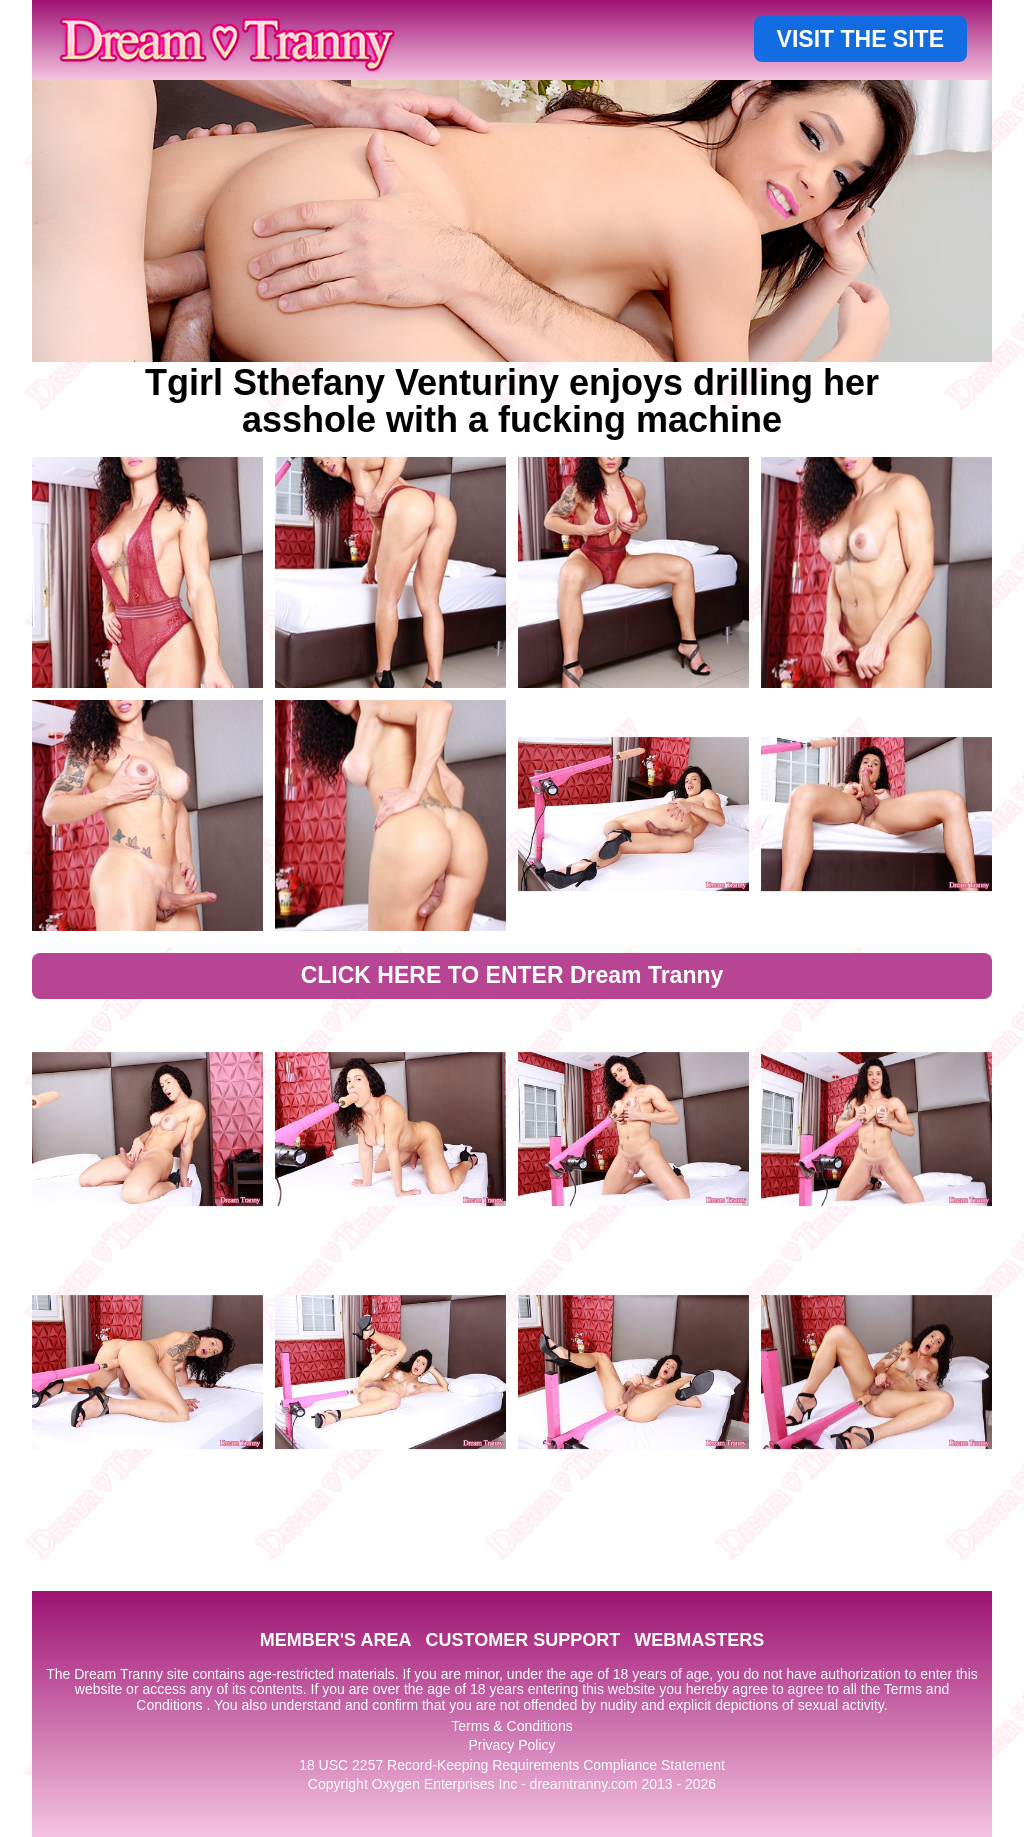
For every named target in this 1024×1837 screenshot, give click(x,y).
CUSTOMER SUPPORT (522, 1640)
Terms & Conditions (511, 1726)
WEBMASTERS (699, 1640)
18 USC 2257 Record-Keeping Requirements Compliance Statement (512, 1765)
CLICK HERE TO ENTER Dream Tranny (512, 975)
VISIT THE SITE (860, 39)
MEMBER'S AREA (336, 1640)
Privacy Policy (511, 1745)
